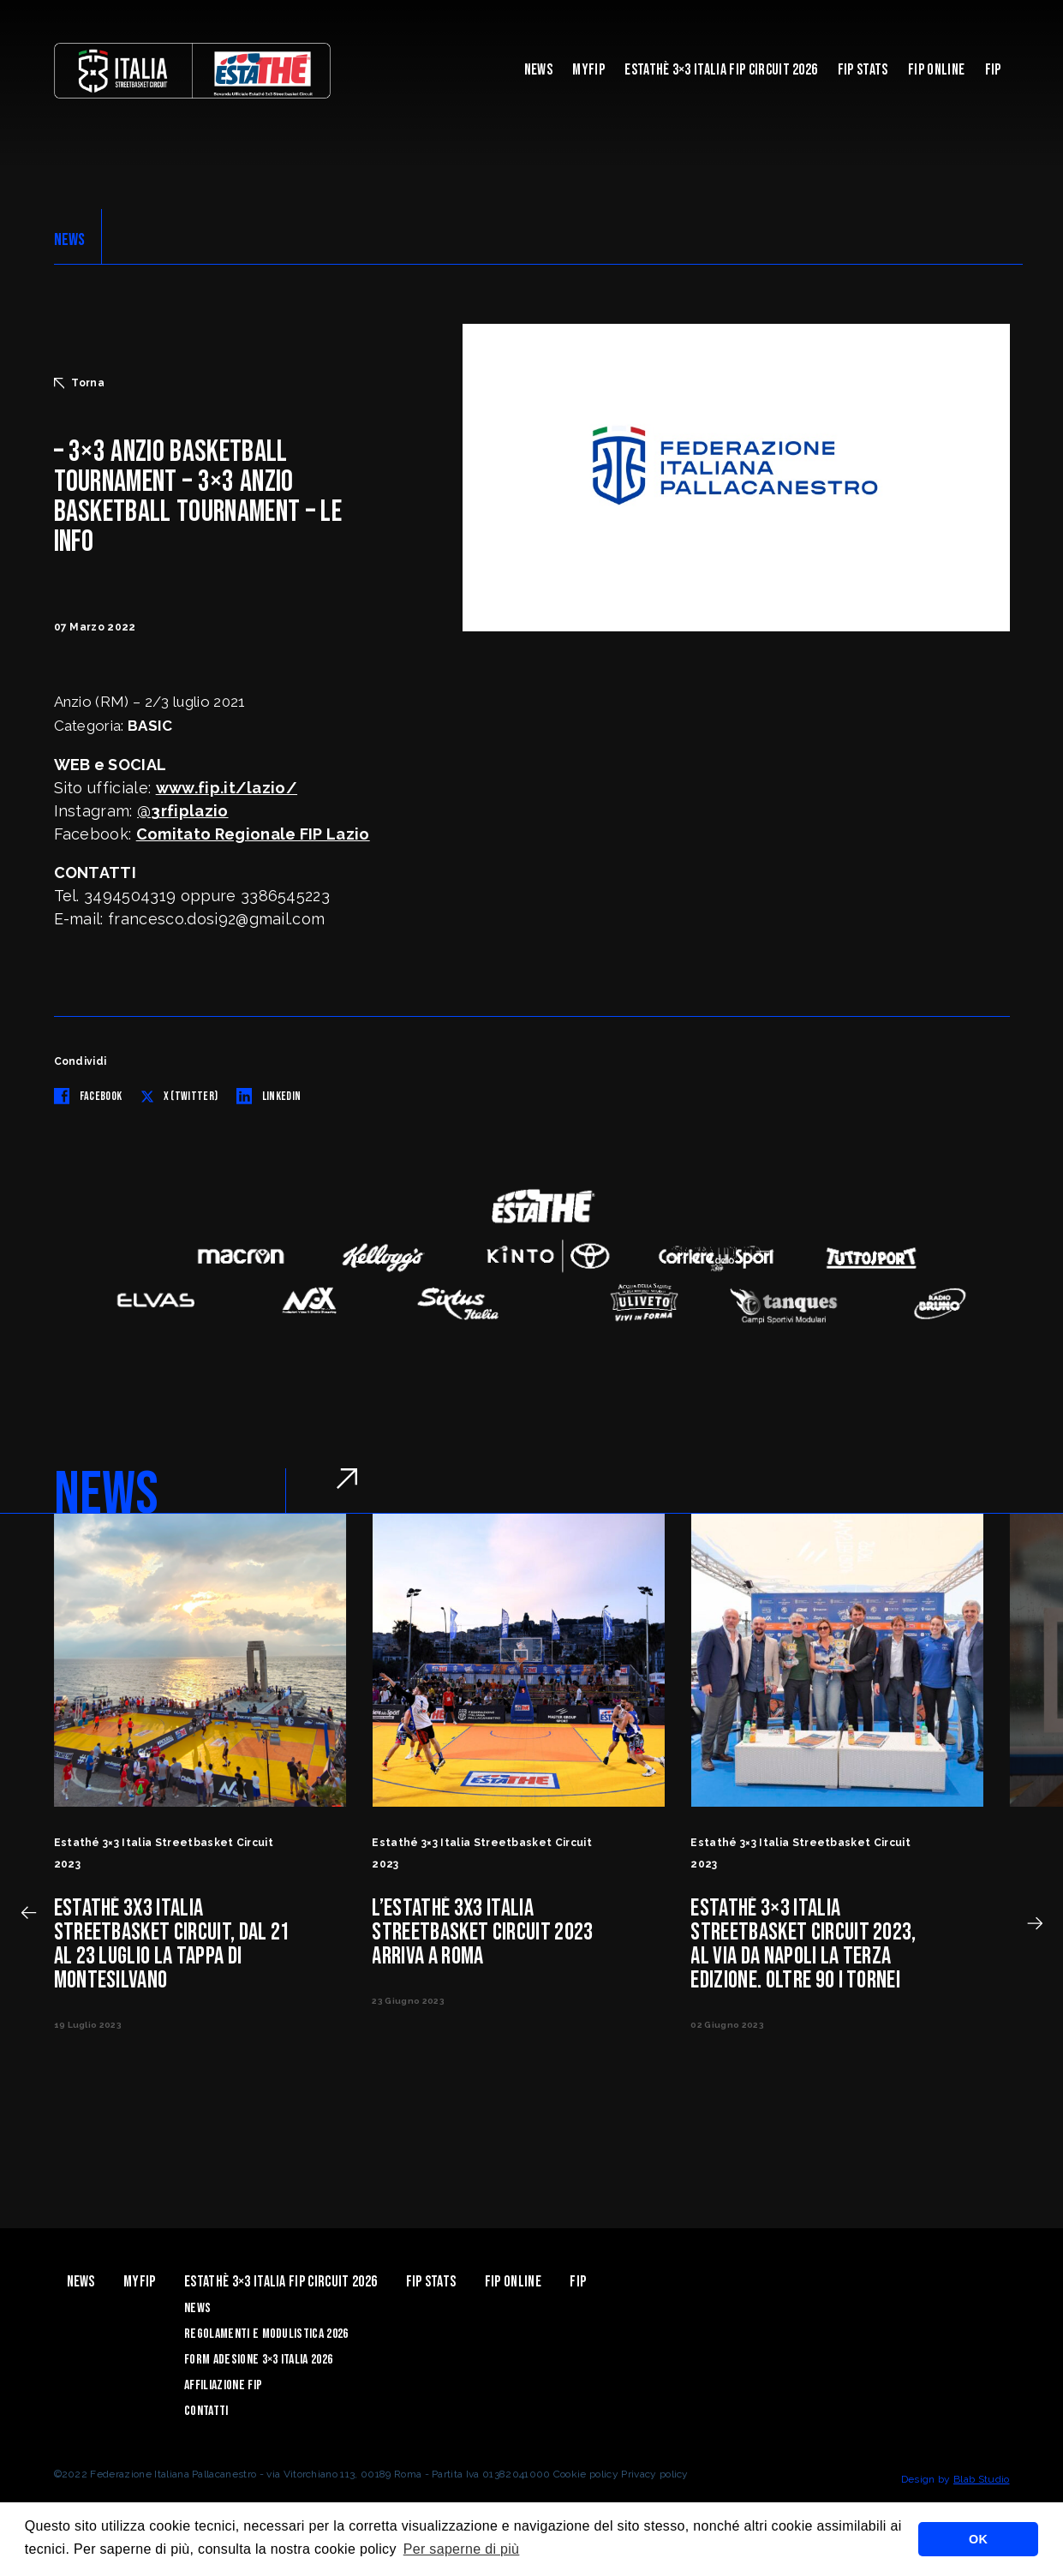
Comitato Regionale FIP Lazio (253, 834)
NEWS (70, 240)
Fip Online (936, 70)
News (538, 70)
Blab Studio (981, 2479)
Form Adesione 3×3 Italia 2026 (258, 2360)
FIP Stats (863, 70)
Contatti (206, 2411)
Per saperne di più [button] (461, 2549)
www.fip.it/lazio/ (226, 788)
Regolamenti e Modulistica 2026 (266, 2334)
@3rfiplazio (183, 811)
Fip (993, 70)
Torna (79, 383)
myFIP (588, 70)
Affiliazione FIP (223, 2385)
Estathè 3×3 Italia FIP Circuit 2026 (720, 70)
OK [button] (978, 2539)
